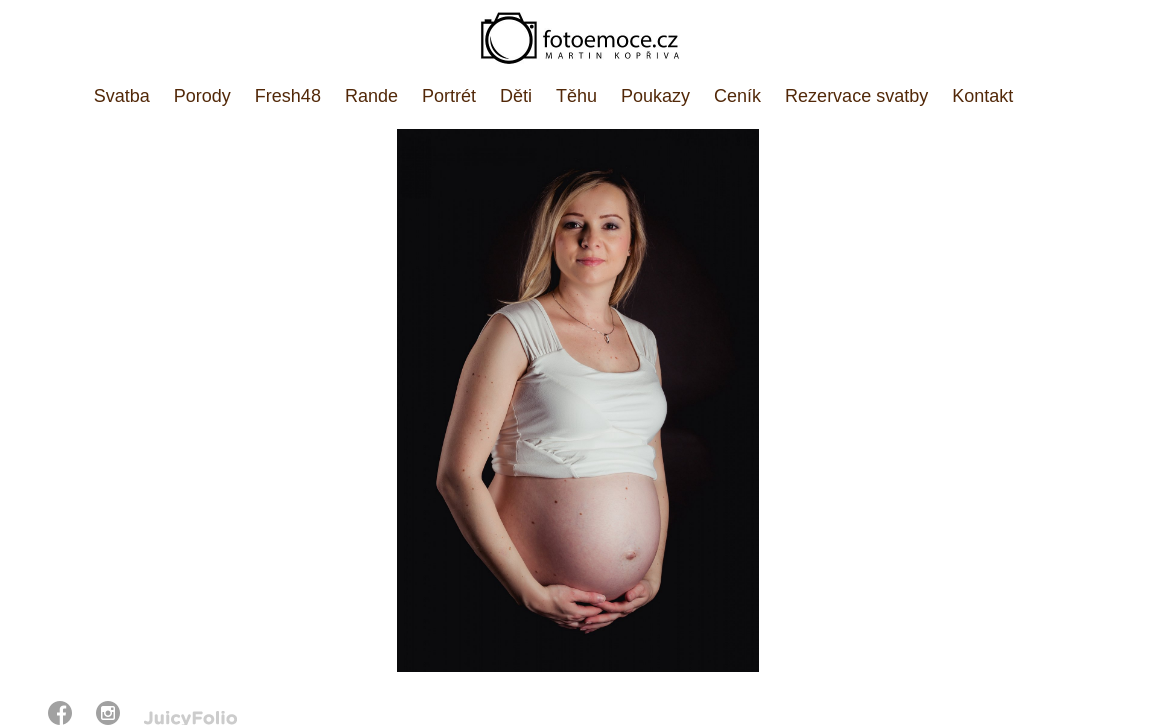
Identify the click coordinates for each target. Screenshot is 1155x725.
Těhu (576, 96)
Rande (371, 96)
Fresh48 (288, 96)
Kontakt (982, 96)
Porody (202, 96)
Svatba (122, 96)
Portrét (449, 96)
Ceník (737, 96)
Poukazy (655, 96)
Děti (516, 96)
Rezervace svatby (856, 96)
